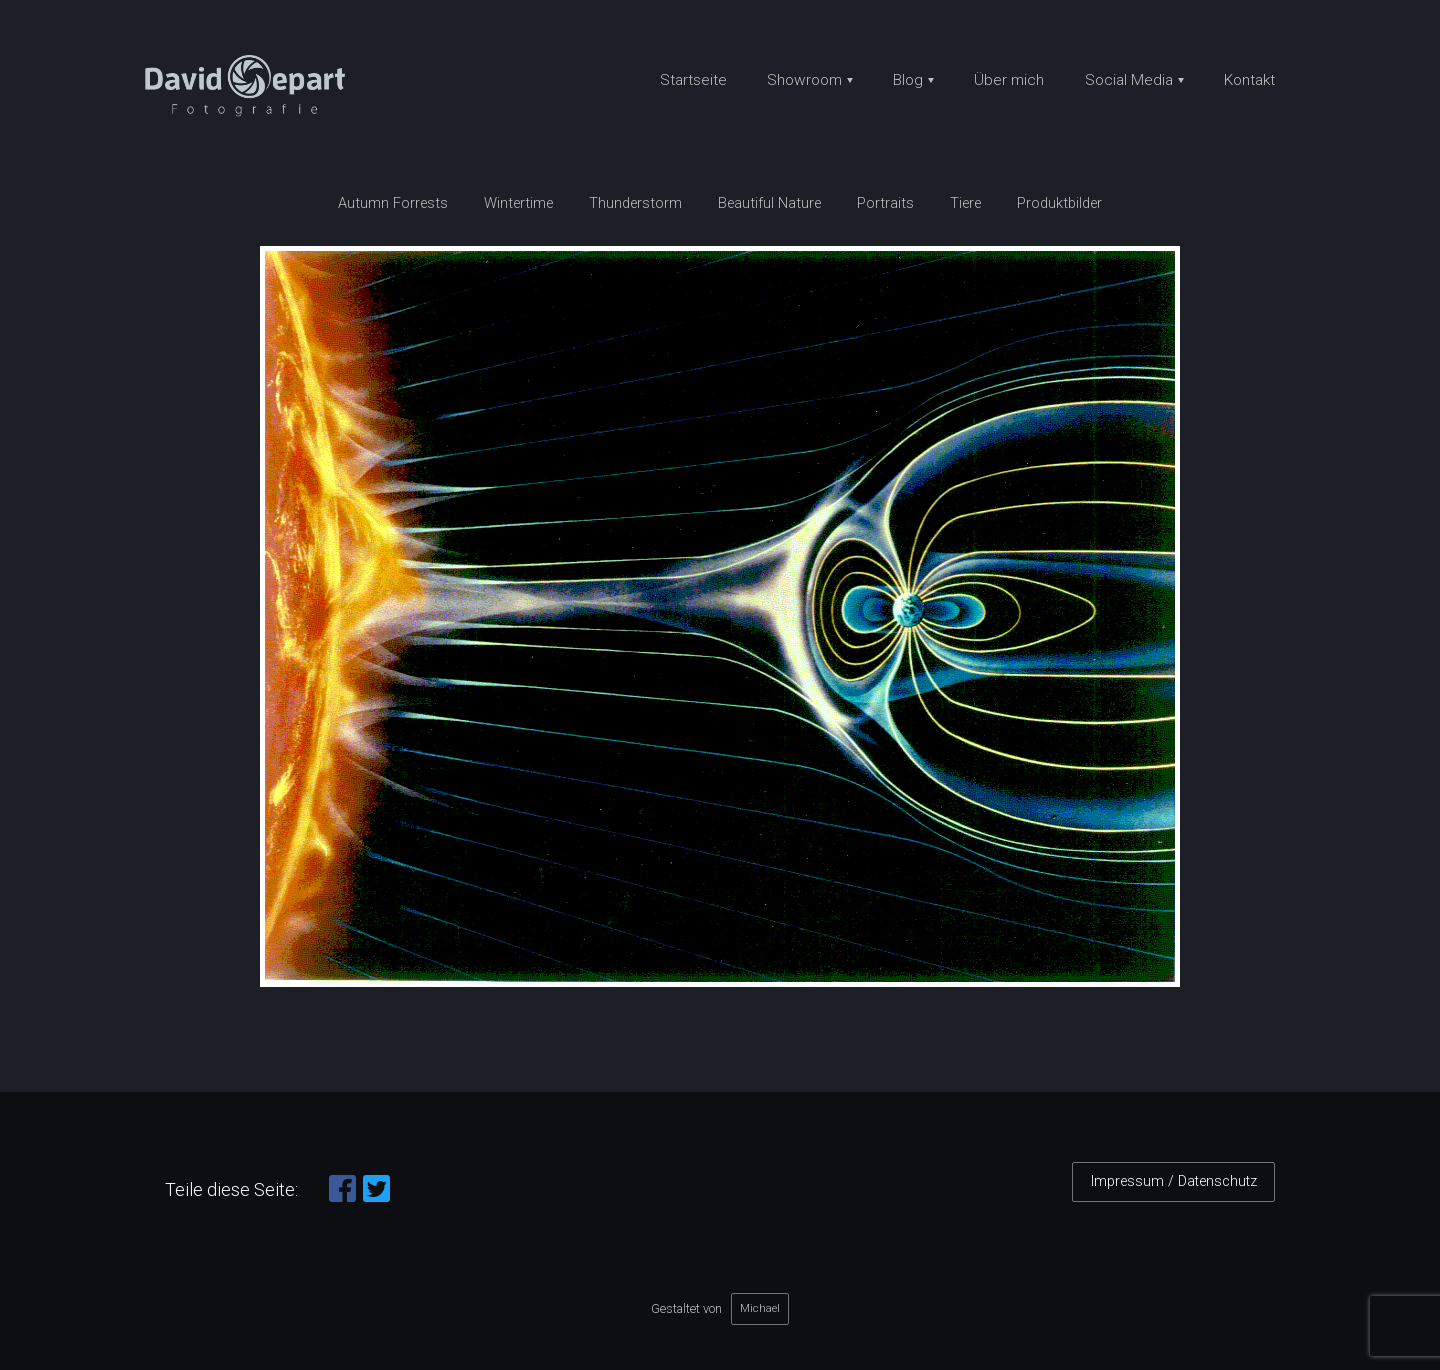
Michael (760, 1308)
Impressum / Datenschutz (1174, 1181)
